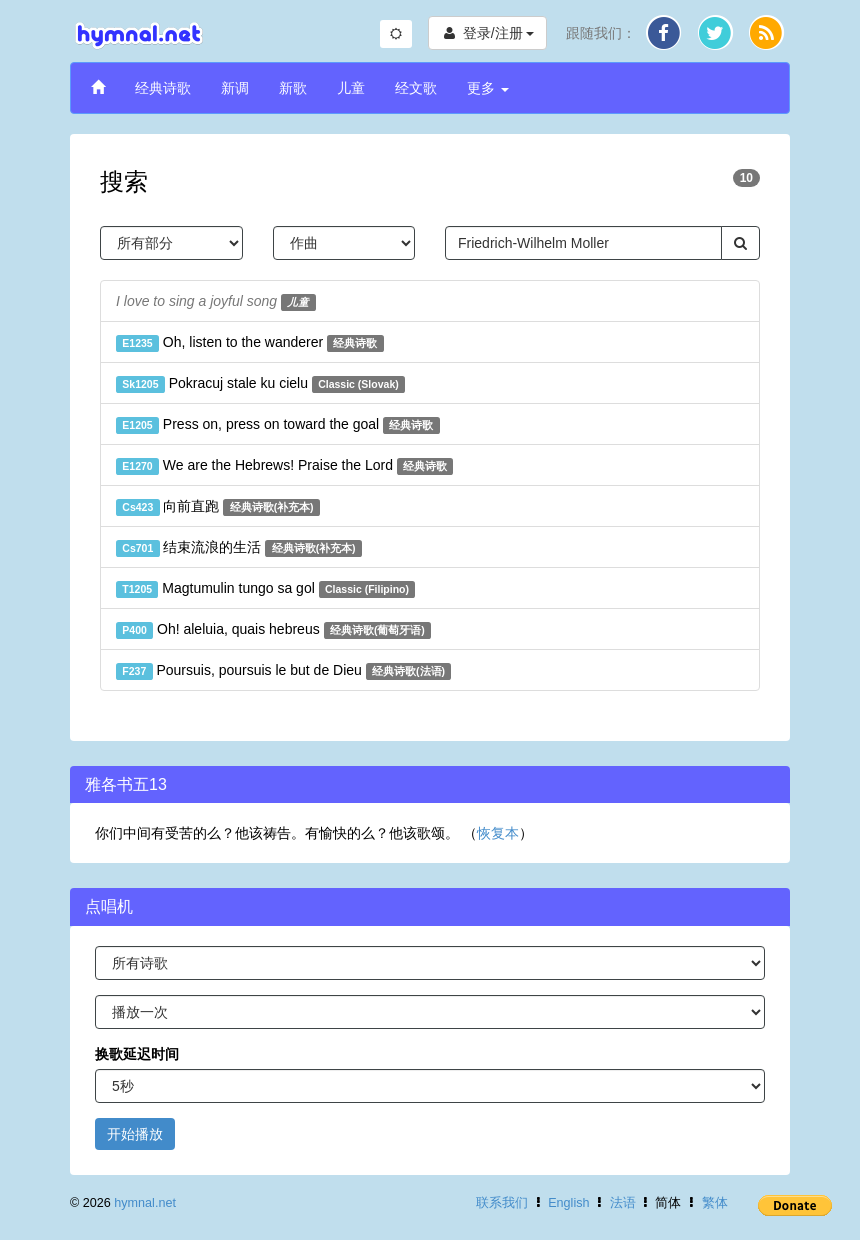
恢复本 (498, 833)
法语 (623, 1203)
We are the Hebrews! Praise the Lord (284, 466)
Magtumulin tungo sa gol (265, 589)
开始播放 (135, 1134)
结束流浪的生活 (239, 548)
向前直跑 (218, 507)
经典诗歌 (163, 88)
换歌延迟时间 (137, 1054)
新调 (235, 88)
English (568, 1203)
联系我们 (502, 1203)
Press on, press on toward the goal (278, 425)
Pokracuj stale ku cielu (260, 384)
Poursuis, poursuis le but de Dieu (283, 671)
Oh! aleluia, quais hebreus (273, 630)
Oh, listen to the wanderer (250, 343)
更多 (488, 88)
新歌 (293, 88)
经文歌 (416, 88)
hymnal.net (145, 1203)
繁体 (715, 1203)
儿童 (351, 88)
